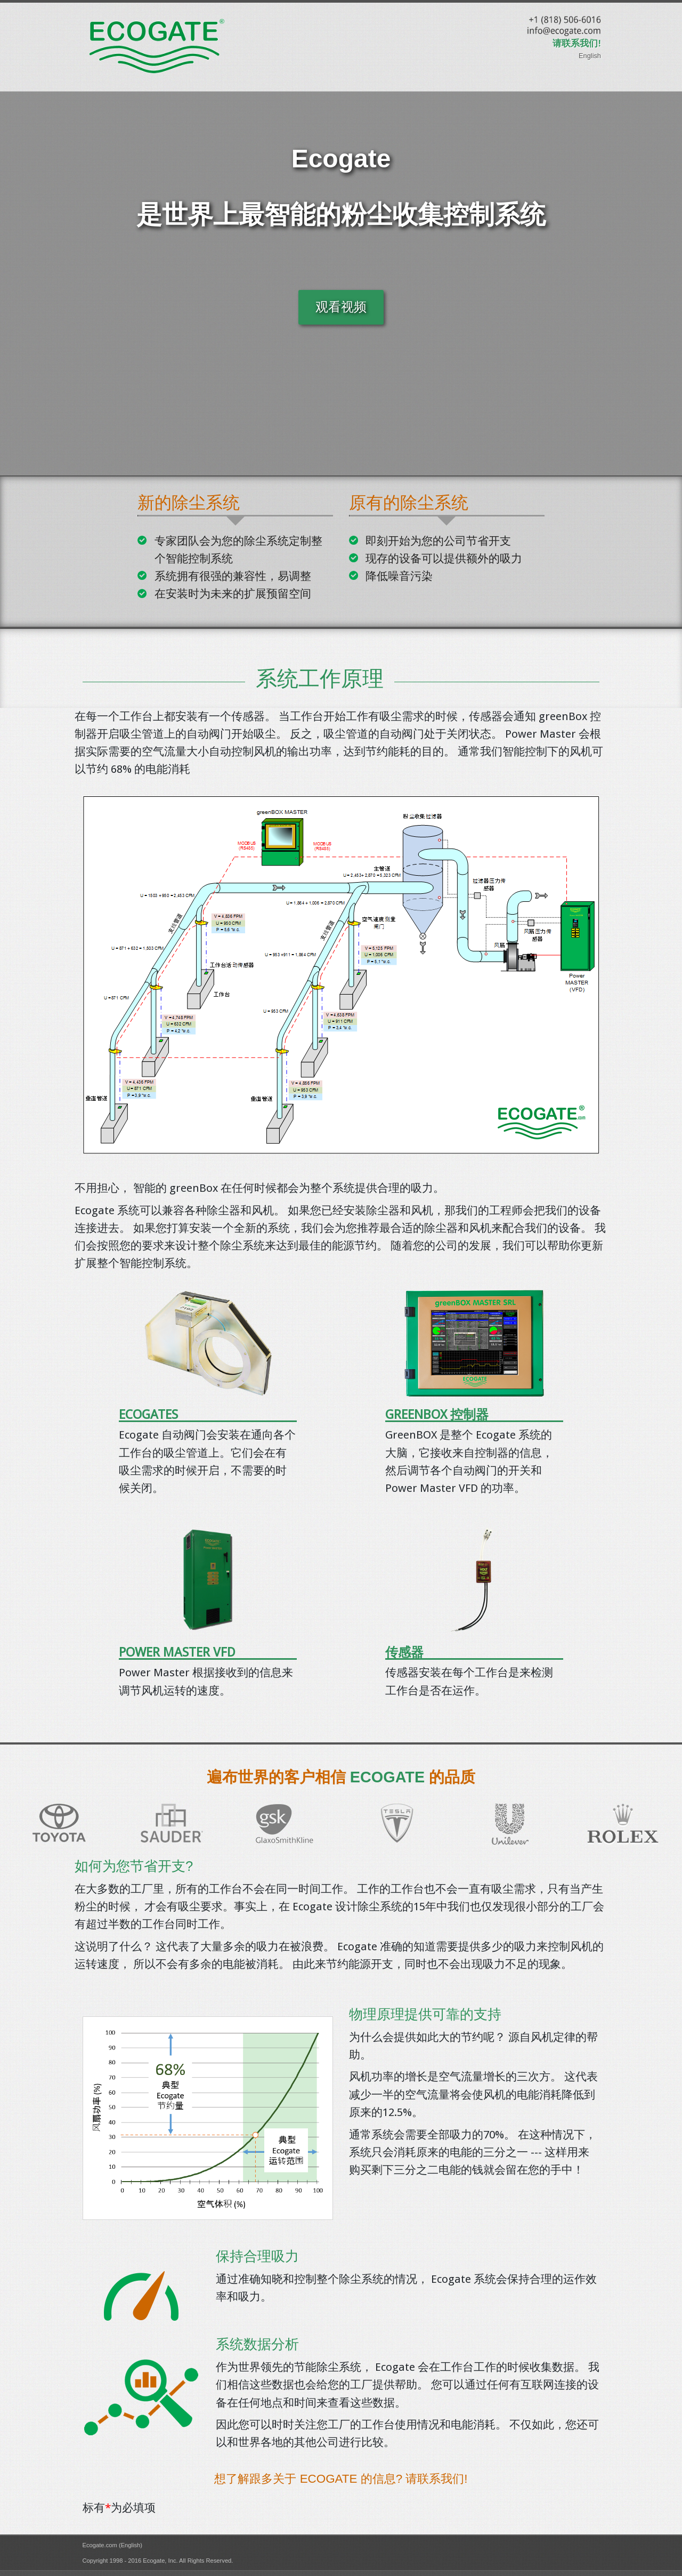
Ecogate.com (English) (113, 2545)
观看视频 (341, 307)
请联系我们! (577, 43)
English (590, 56)
